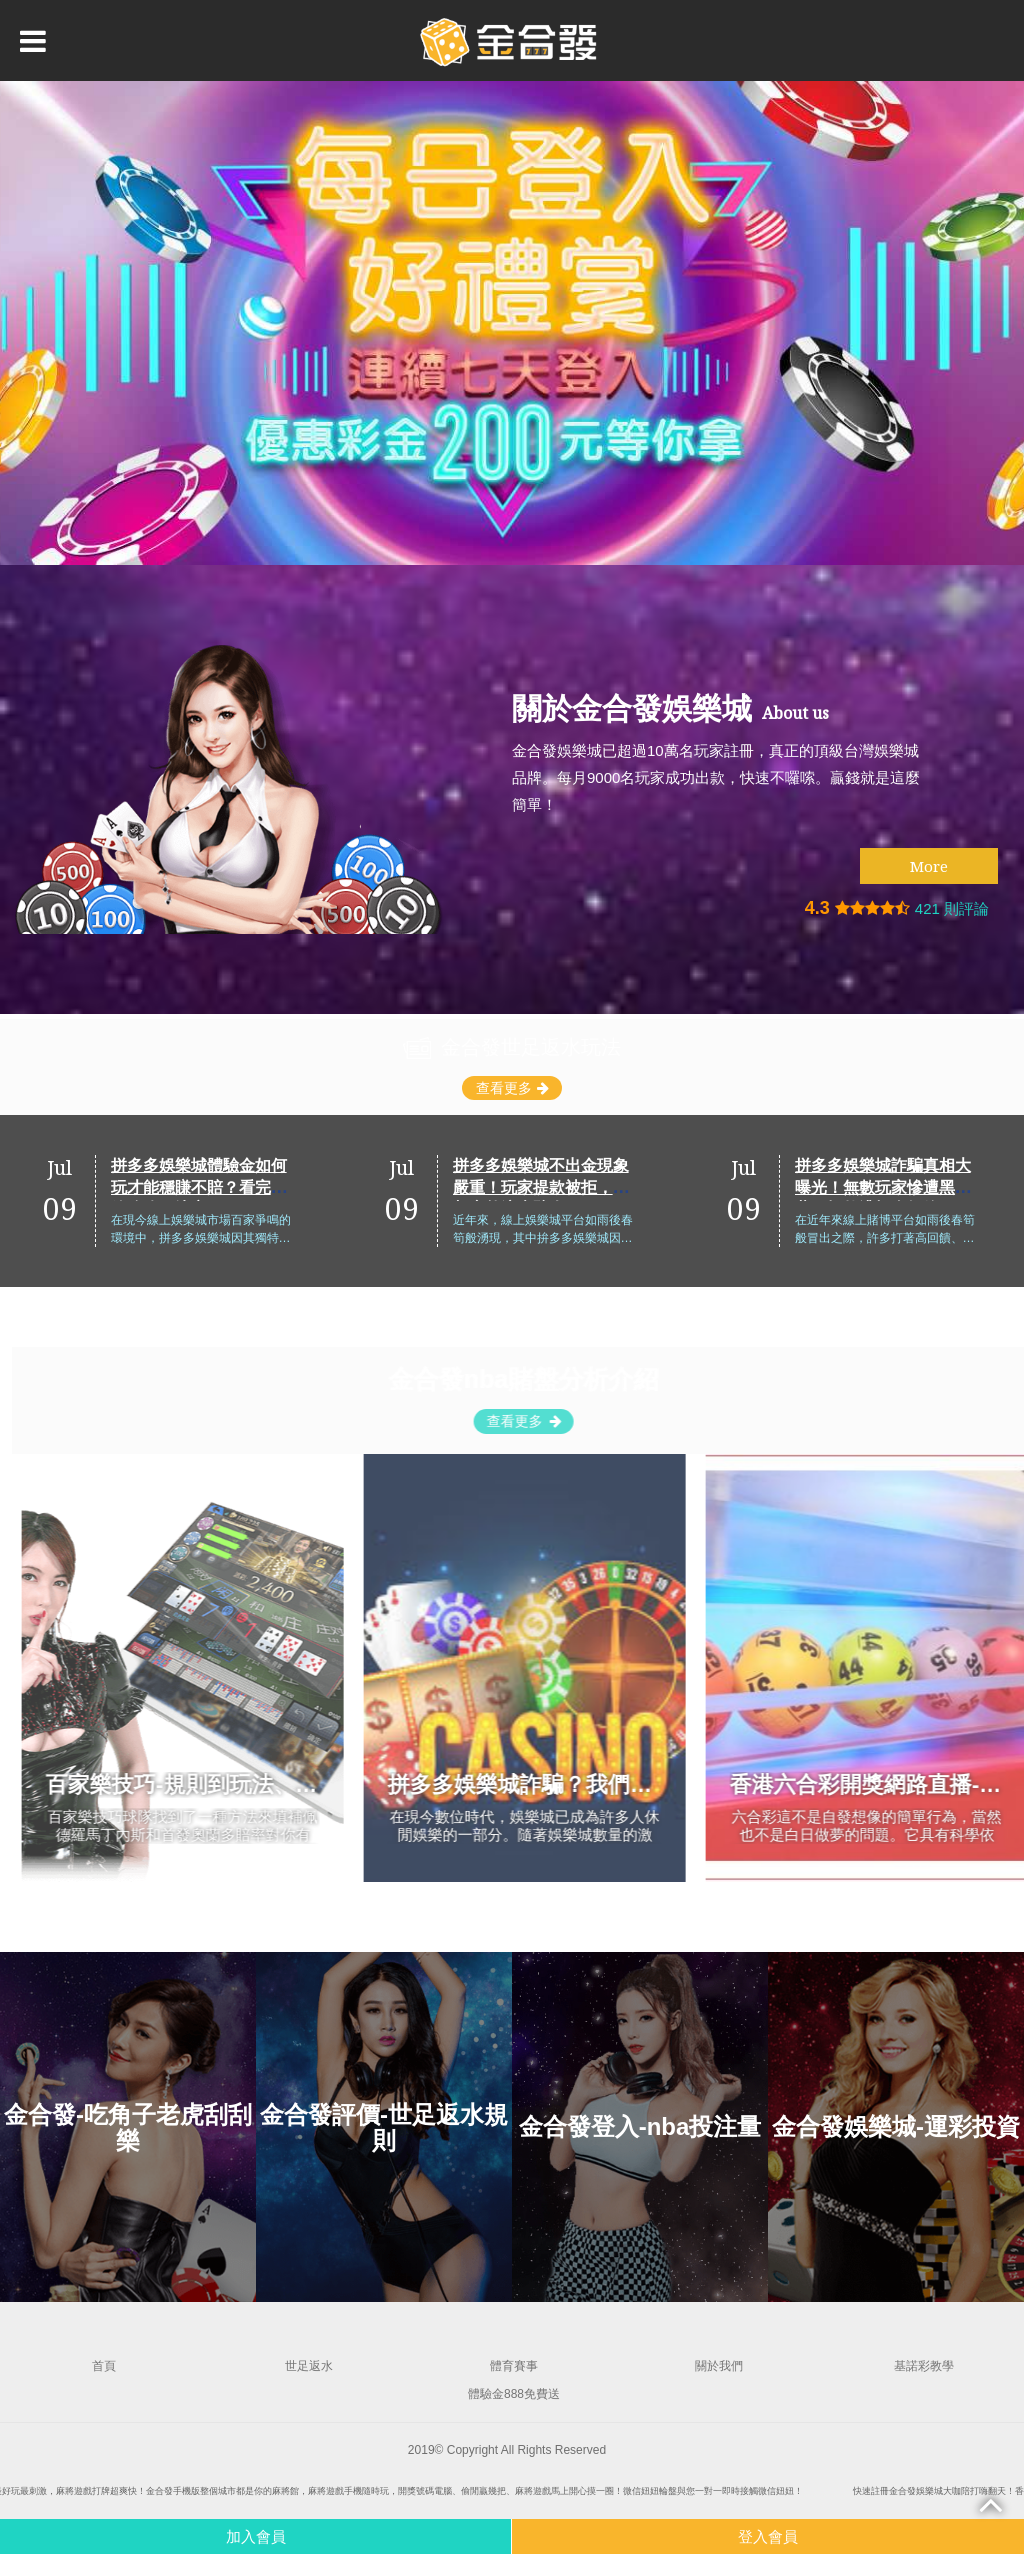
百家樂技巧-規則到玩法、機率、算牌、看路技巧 (315, 1784)
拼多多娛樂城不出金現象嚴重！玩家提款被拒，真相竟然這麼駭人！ (680, 1186)
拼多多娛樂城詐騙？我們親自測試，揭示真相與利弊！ (687, 1784)
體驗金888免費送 (514, 2394)
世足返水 (309, 2366)
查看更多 (512, 1088)
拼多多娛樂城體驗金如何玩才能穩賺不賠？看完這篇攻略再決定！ (338, 1186)
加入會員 (256, 2536)
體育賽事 (514, 2366)
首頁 (104, 2366)
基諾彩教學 (924, 2366)
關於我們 (719, 2366)
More (929, 866)
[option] (512, 322)
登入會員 (768, 2536)
